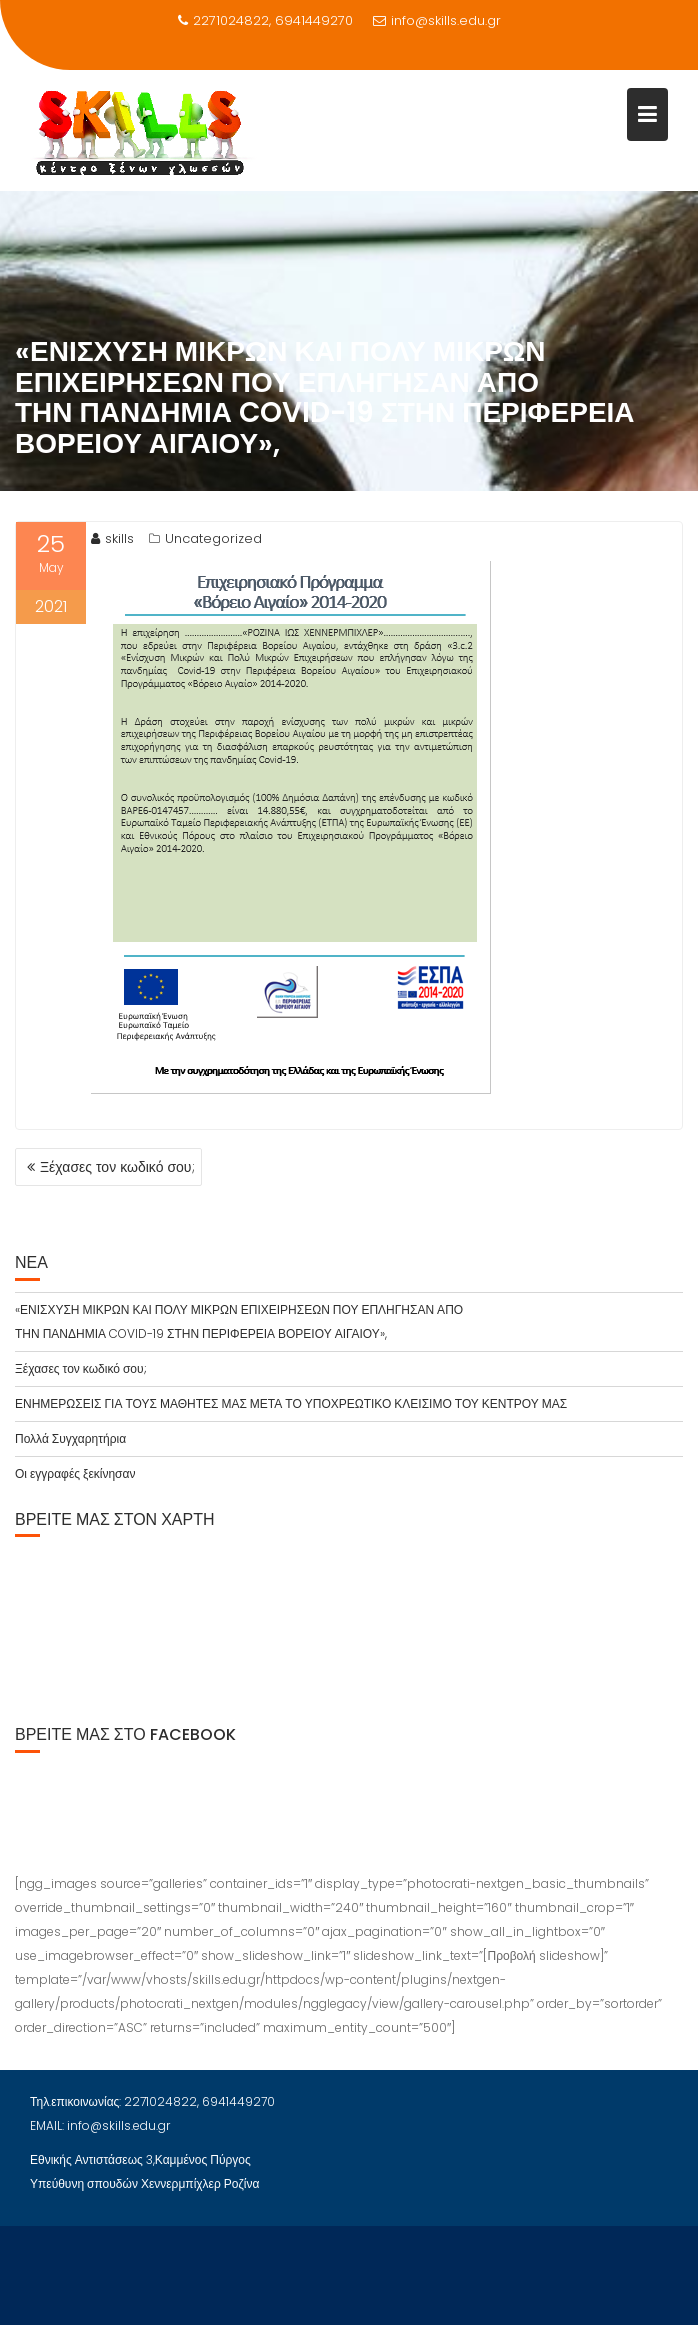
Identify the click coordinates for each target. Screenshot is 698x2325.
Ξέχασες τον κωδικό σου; (117, 1167)
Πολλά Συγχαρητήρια (70, 1438)
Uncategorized (213, 538)
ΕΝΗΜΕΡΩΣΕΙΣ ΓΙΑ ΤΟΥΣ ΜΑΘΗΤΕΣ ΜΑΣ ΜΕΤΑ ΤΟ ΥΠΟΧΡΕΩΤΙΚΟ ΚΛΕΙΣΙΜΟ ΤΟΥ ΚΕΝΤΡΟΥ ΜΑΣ (291, 1403)
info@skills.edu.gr (437, 20)
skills (112, 538)
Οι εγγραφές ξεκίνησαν (75, 1473)
